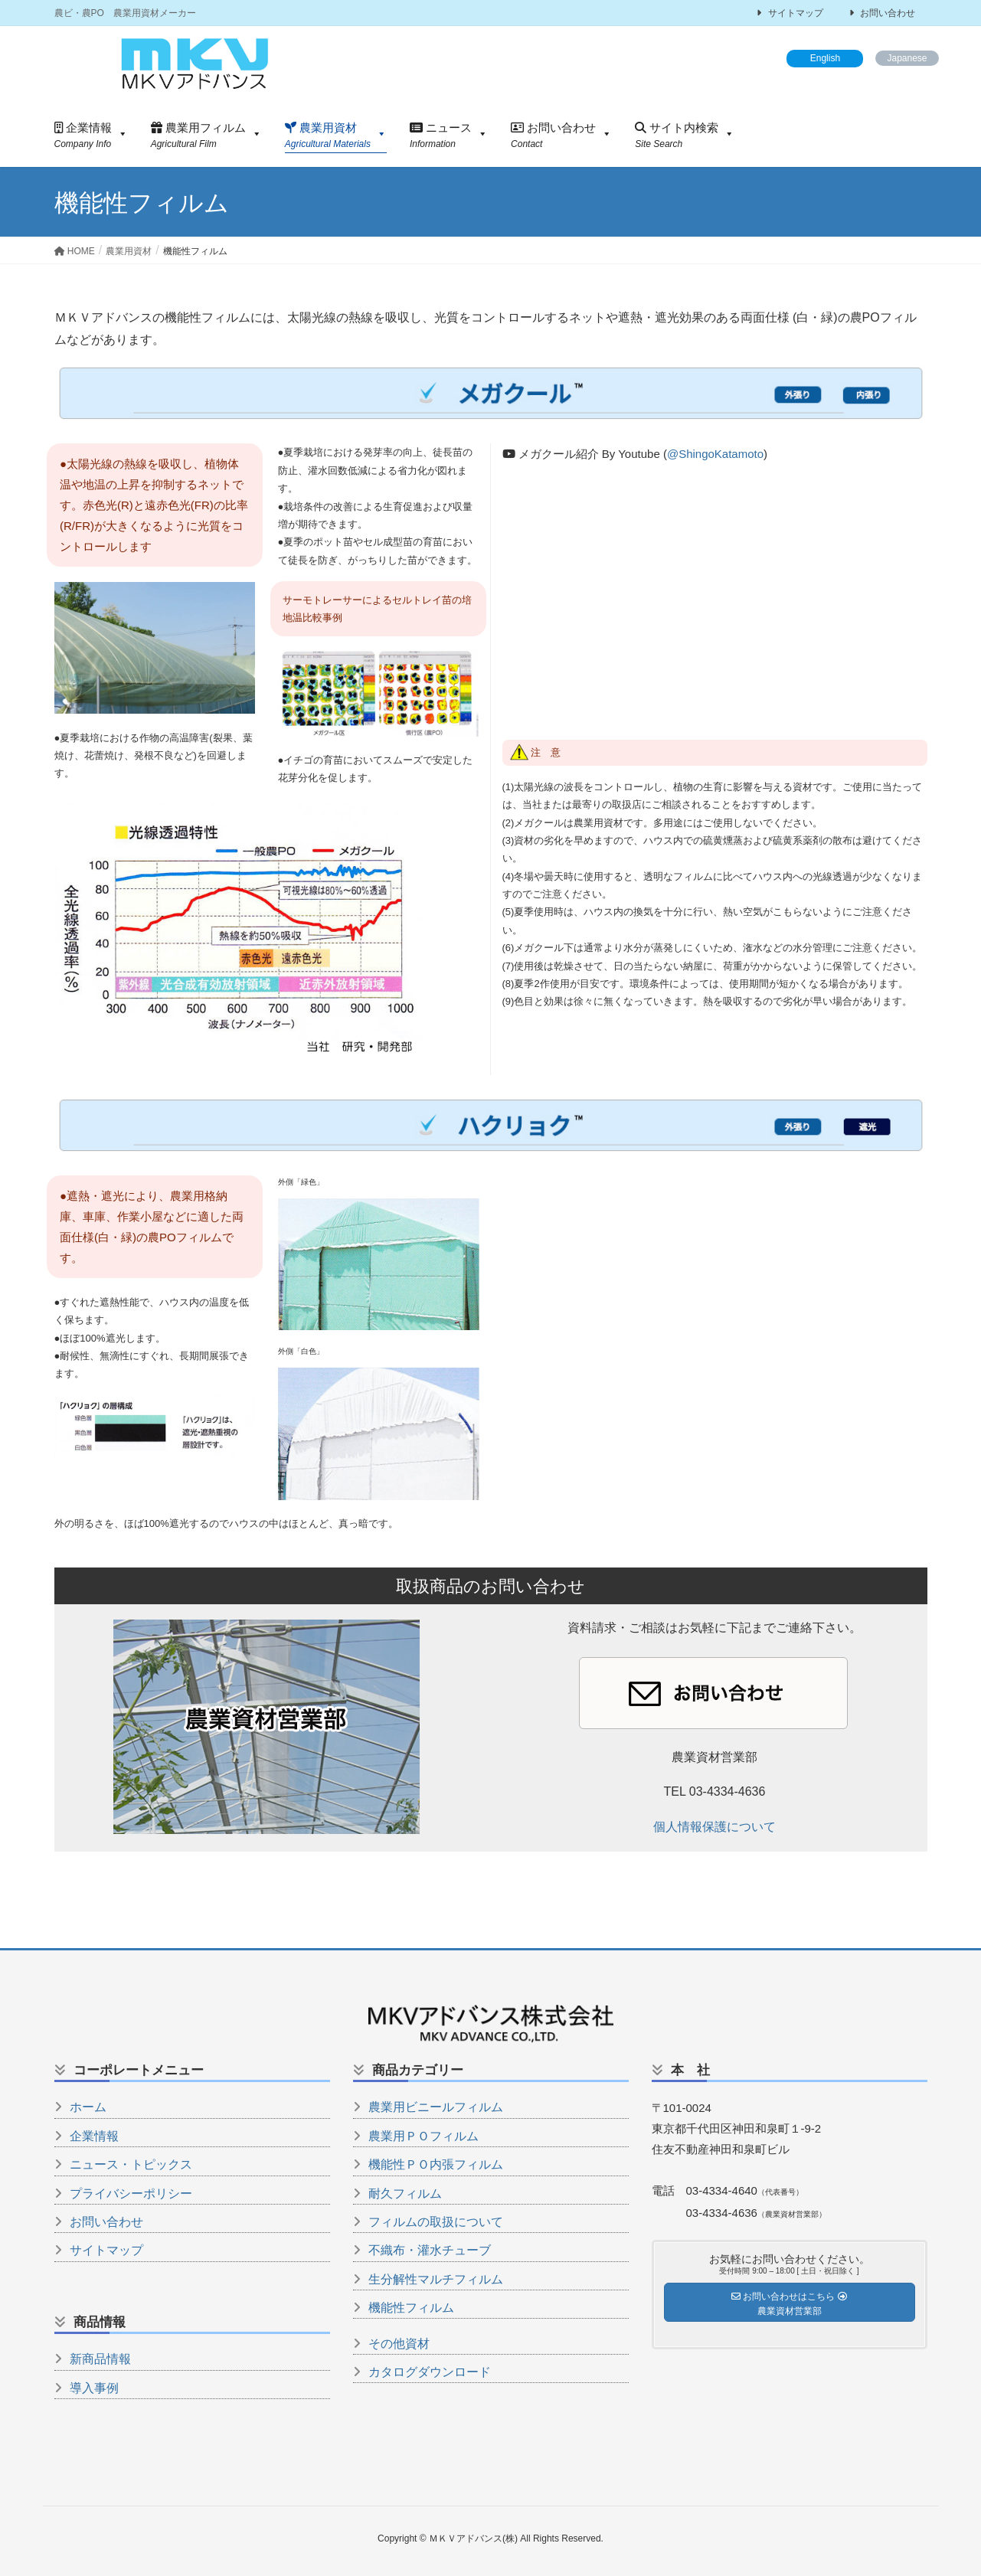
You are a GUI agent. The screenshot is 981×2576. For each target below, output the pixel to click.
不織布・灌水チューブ (429, 2250)
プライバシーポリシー (131, 2193)
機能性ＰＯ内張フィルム (435, 2164)
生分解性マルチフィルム (435, 2279)
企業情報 (94, 2136)
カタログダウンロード (429, 2371)
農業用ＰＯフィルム (423, 2136)
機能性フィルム (411, 2307)
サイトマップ (789, 13)
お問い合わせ (882, 13)
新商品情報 (100, 2358)
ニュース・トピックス (131, 2164)
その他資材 (399, 2343)
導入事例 (94, 2388)
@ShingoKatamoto (715, 453)
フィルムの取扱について (435, 2221)
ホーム (88, 2106)
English (825, 58)
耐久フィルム (405, 2193)
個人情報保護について (714, 1826)
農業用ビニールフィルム (435, 2106)
